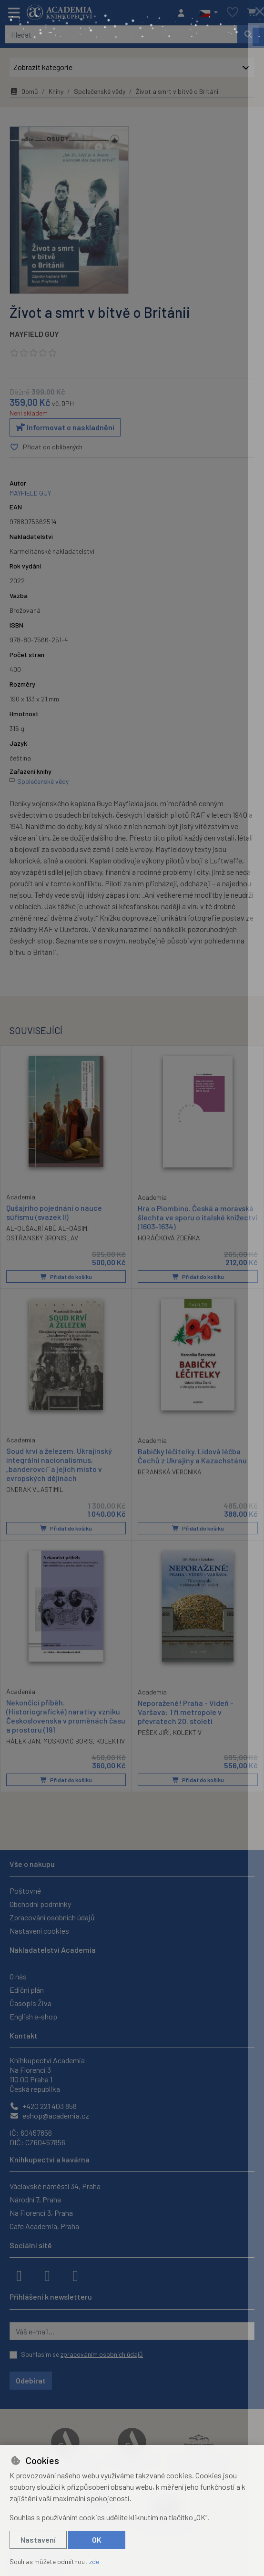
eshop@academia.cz (49, 2115)
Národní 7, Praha (35, 2199)
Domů (24, 91)
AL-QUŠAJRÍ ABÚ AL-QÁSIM (46, 1228)
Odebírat (31, 2380)
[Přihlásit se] (183, 12)
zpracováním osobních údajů (102, 2354)
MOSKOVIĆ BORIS (68, 1741)
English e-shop (33, 2016)
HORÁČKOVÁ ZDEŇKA (169, 1238)
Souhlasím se (82, 2354)
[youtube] (75, 2274)
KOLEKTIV (110, 1741)
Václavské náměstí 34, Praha (55, 2186)
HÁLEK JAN (23, 1741)
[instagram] (47, 2274)
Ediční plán (27, 1989)
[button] (208, 12)
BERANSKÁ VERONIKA (170, 1472)
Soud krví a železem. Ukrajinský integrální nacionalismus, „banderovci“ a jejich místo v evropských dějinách (59, 1464)
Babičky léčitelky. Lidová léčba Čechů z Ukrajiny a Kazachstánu (192, 1455)
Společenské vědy (99, 91)
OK (97, 2539)
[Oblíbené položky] (232, 12)
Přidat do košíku (66, 1276)
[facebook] (19, 2274)
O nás (18, 1976)
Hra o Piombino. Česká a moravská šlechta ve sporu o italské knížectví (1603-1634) (197, 1216)
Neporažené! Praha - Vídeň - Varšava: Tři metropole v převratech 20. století (186, 1711)
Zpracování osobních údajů (52, 1917)
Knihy (56, 91)
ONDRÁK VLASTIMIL (34, 1489)
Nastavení (38, 2539)
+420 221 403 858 (43, 2105)
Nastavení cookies (39, 1930)
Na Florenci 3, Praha (41, 2212)
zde (94, 2561)
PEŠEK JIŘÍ (154, 1732)
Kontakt (24, 2035)
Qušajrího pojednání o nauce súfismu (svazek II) (54, 1212)
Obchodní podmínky (40, 1903)
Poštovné (25, 1890)
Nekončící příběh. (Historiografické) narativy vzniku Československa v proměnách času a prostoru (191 (65, 1715)
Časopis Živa (30, 2003)
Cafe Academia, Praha (44, 2226)
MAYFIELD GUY (34, 333)
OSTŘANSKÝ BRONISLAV (42, 1237)
